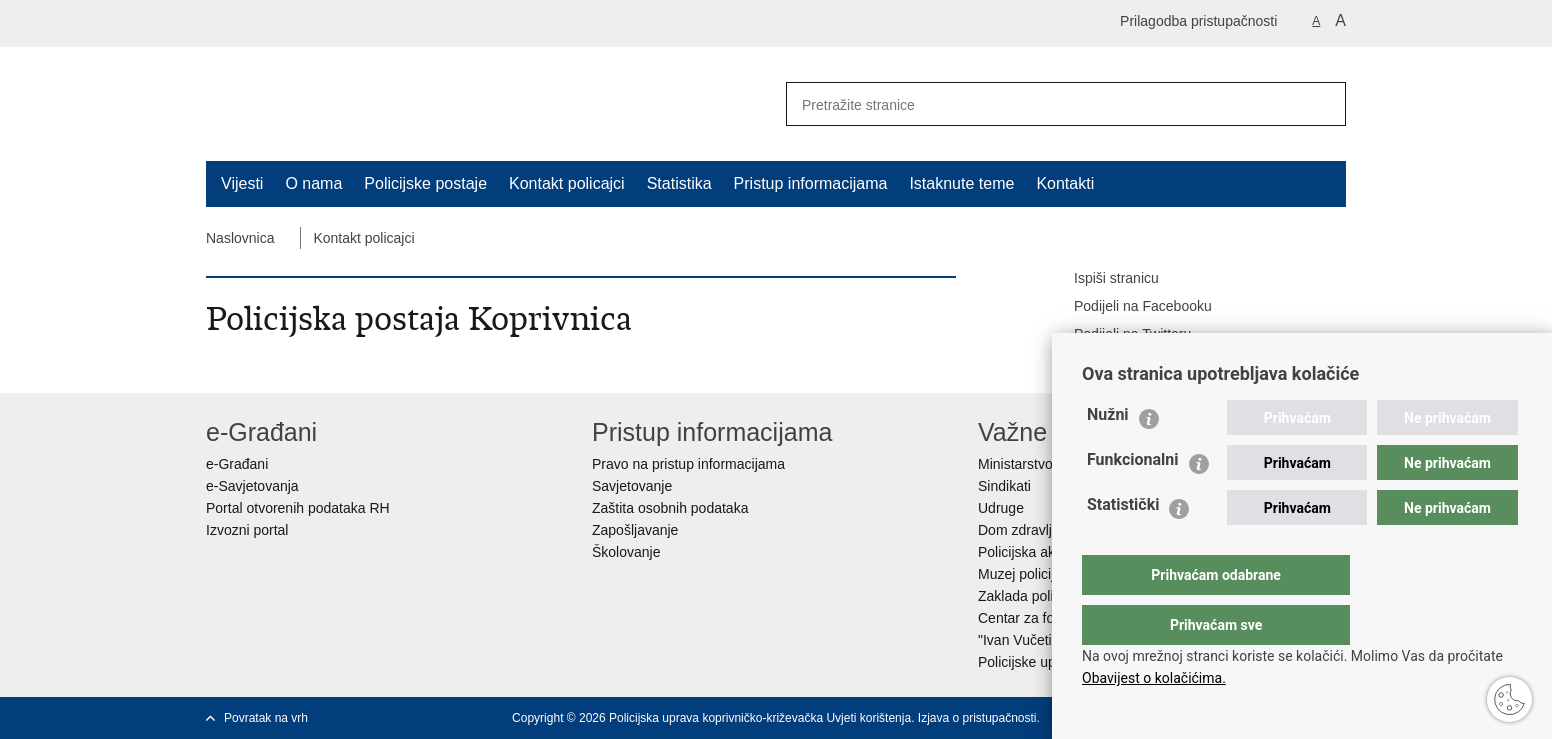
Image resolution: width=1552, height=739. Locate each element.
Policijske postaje (425, 183)
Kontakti (1065, 183)
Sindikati (1004, 486)
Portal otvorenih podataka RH (298, 508)
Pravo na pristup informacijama (688, 464)
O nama (313, 183)
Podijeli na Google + (1123, 363)
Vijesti (242, 183)
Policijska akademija (1041, 552)
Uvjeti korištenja (868, 718)
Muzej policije (1020, 574)
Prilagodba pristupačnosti (1198, 21)
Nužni (1108, 454)
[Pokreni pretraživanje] (1323, 104)
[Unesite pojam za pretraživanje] (1037, 104)
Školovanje (626, 552)
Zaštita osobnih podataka (670, 508)
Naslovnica (240, 238)
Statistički (1123, 544)
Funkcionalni (1133, 499)
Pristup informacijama (811, 183)
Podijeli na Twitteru (1118, 335)
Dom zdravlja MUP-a (1042, 530)
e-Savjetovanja (252, 486)
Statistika (679, 183)
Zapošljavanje (635, 530)
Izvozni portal (247, 530)
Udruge (1001, 508)
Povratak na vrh (266, 718)
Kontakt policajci (567, 183)
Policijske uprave (1030, 662)
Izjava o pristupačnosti (977, 718)
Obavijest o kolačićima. (1154, 678)
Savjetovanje (632, 486)
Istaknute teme (961, 183)
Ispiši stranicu (1102, 279)
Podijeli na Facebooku (1129, 307)
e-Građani (237, 464)
